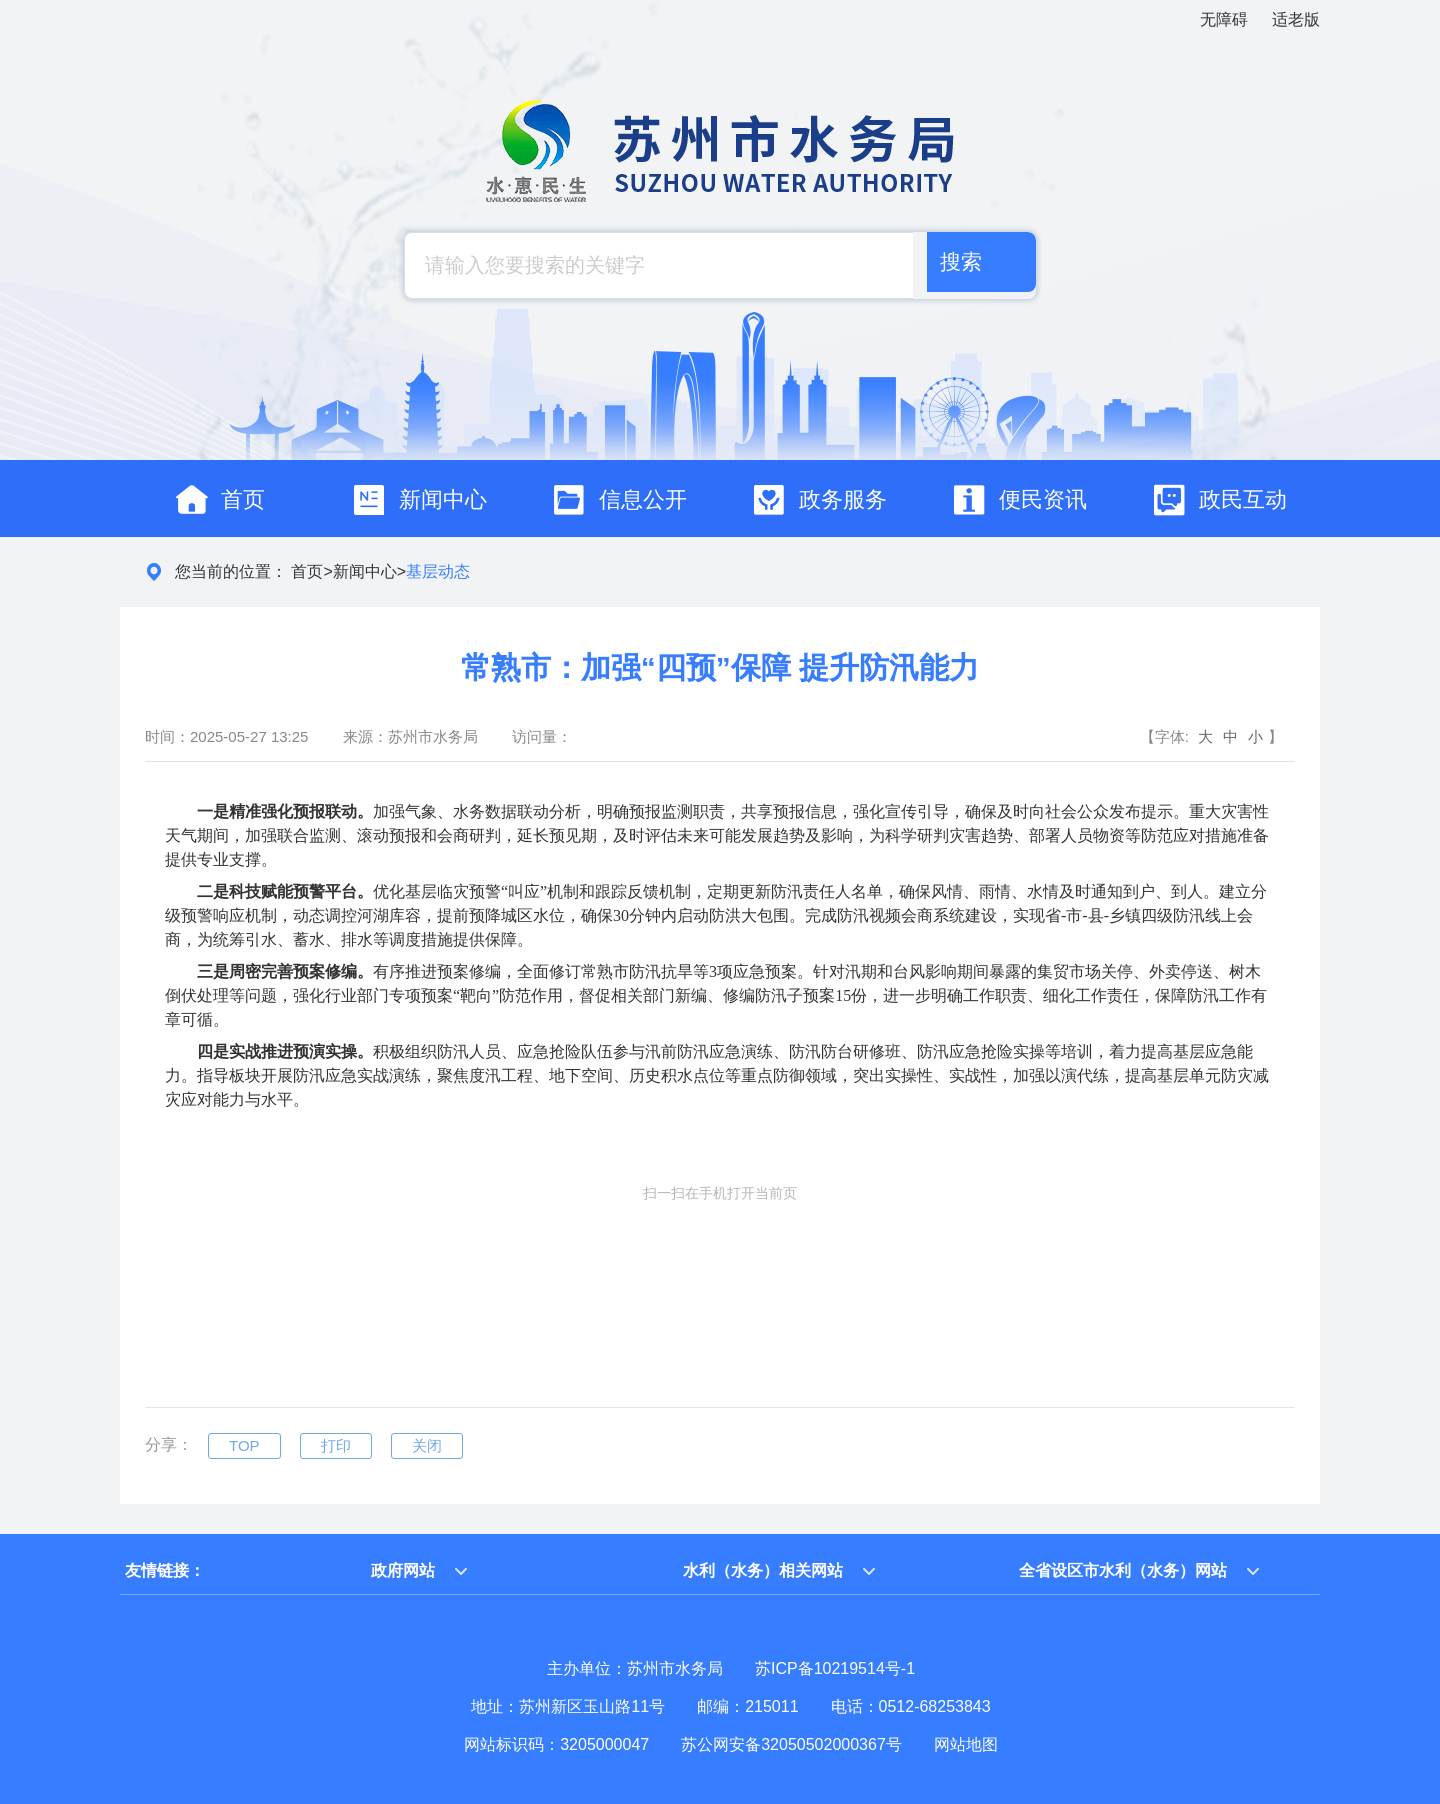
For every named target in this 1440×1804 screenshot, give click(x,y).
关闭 (427, 1445)
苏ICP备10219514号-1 (835, 1668)
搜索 (956, 265)
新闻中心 (365, 571)
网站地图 (966, 1744)
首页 (307, 571)
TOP (244, 1445)
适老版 (1296, 19)
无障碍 (1224, 19)
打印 (336, 1445)
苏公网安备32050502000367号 (791, 1744)
